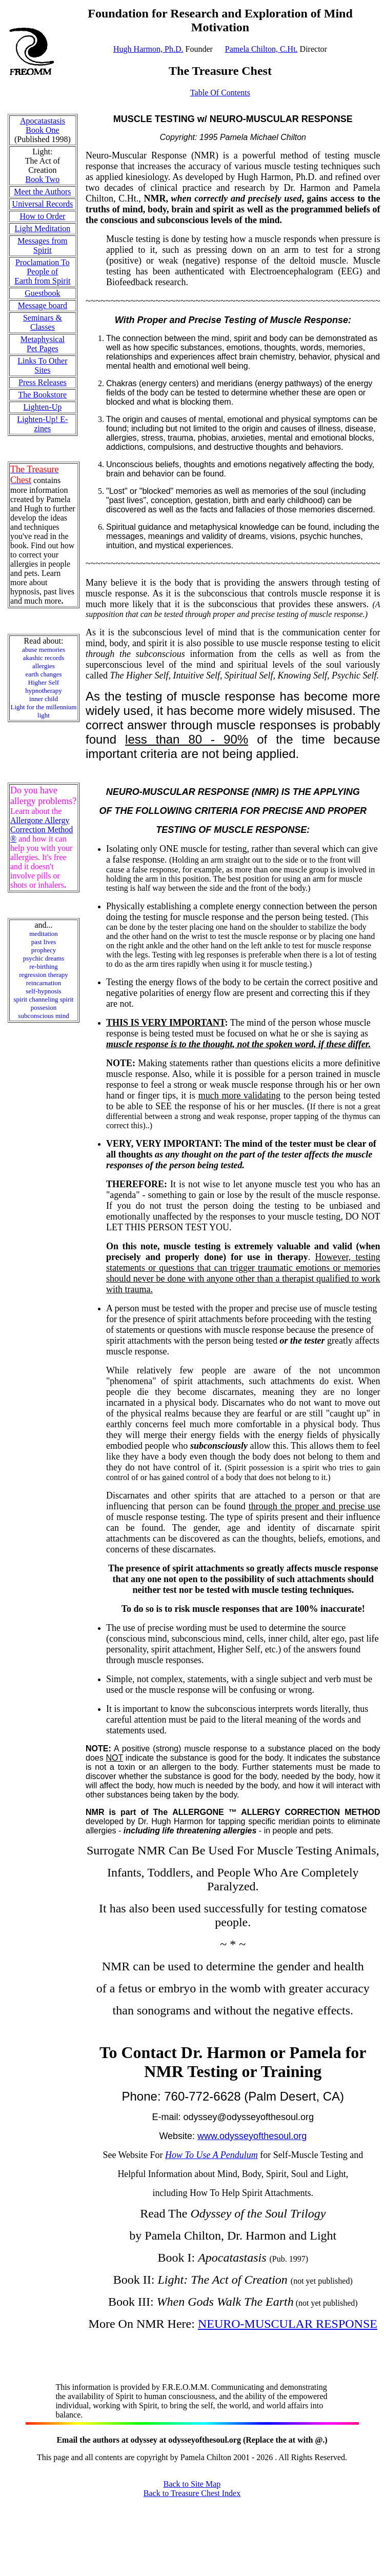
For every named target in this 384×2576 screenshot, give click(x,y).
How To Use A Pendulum (211, 2155)
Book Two (43, 179)
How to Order (42, 216)
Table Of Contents (220, 92)
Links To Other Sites (42, 365)
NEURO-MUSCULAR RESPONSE (287, 2323)
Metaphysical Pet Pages (43, 344)
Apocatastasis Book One (42, 125)
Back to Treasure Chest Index (192, 2493)
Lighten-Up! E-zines (42, 424)
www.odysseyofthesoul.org (252, 2136)
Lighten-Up (43, 407)
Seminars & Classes (42, 322)
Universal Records (42, 203)
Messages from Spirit (42, 245)
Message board (42, 305)
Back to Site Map (192, 2484)
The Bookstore (42, 394)
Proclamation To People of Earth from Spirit (42, 271)
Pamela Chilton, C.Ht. (261, 49)
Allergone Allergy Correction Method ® (41, 829)
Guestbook (42, 293)
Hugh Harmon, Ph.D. (148, 49)
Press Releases (42, 382)
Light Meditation (42, 228)
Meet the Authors (42, 191)
